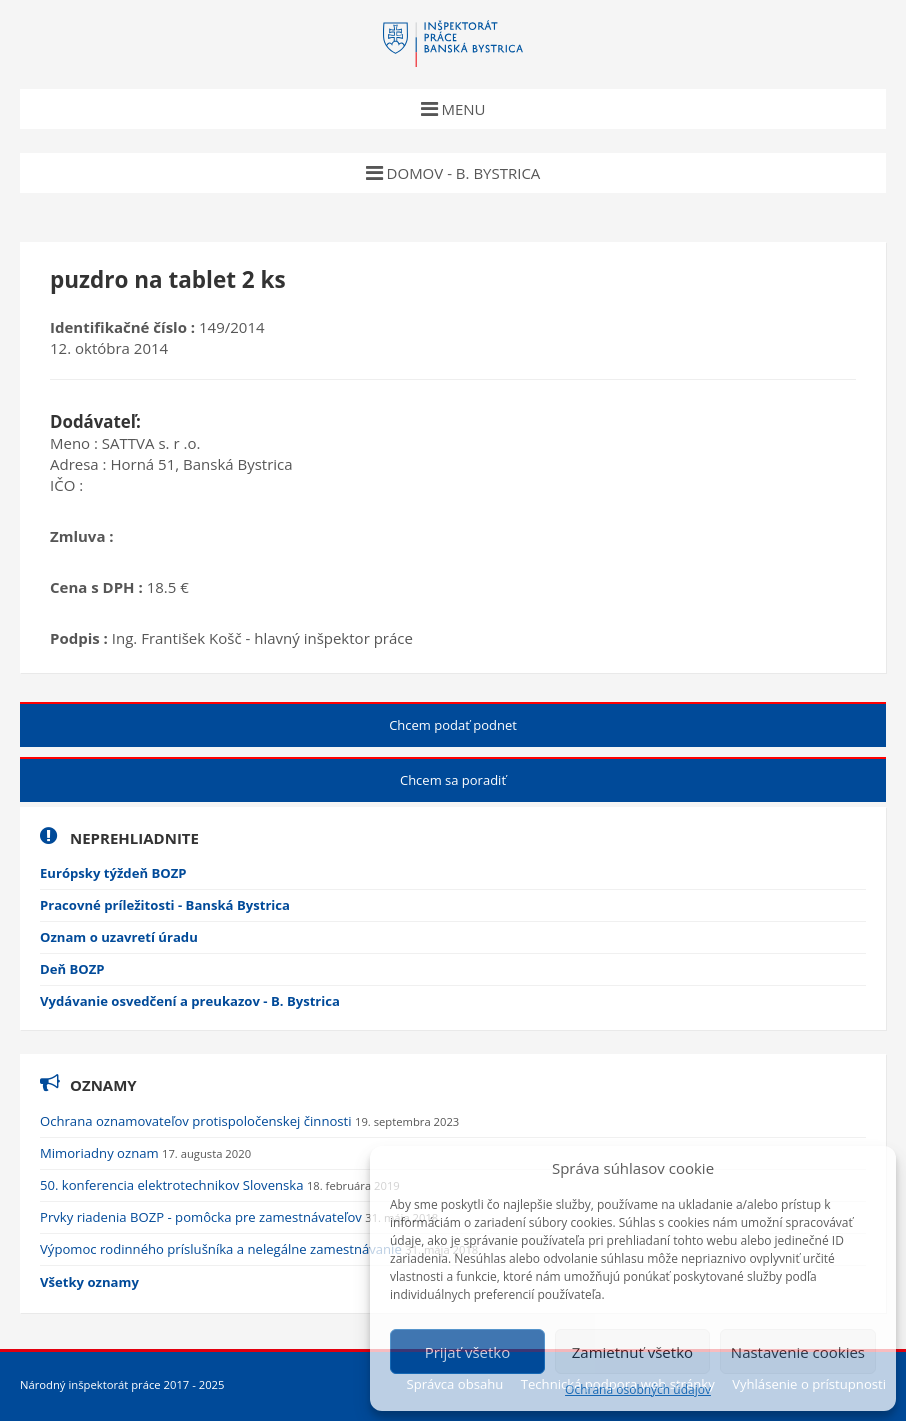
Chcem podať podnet (453, 725)
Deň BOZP (72, 969)
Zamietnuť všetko (632, 1352)
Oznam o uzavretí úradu (119, 937)
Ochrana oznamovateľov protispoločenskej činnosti (197, 1121)
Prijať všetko (468, 1352)
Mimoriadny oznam (101, 1153)
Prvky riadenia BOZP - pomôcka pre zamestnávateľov (202, 1217)
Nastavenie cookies (798, 1352)
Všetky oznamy (89, 1282)
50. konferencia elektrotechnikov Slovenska (173, 1185)
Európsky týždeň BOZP (113, 873)
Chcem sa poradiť (453, 780)
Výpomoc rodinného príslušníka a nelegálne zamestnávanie (222, 1249)
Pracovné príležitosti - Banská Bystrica (165, 905)
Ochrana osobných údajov (638, 1390)
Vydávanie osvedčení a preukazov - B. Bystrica (190, 1001)
